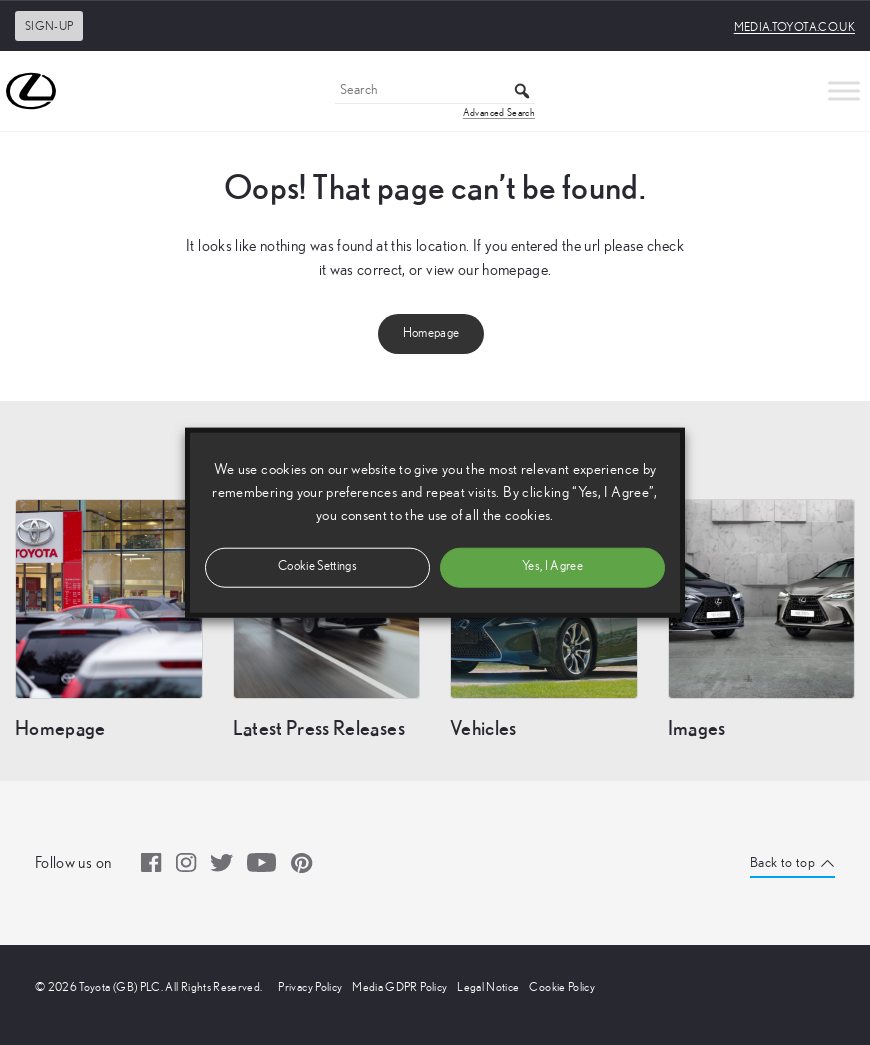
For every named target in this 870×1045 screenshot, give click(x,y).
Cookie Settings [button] (317, 566)
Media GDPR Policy (399, 987)
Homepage (431, 333)
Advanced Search (499, 113)
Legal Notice (488, 987)
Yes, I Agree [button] (552, 566)
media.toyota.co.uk (794, 27)
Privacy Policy (310, 987)
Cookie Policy (562, 987)
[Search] (435, 91)
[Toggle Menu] (844, 90)
